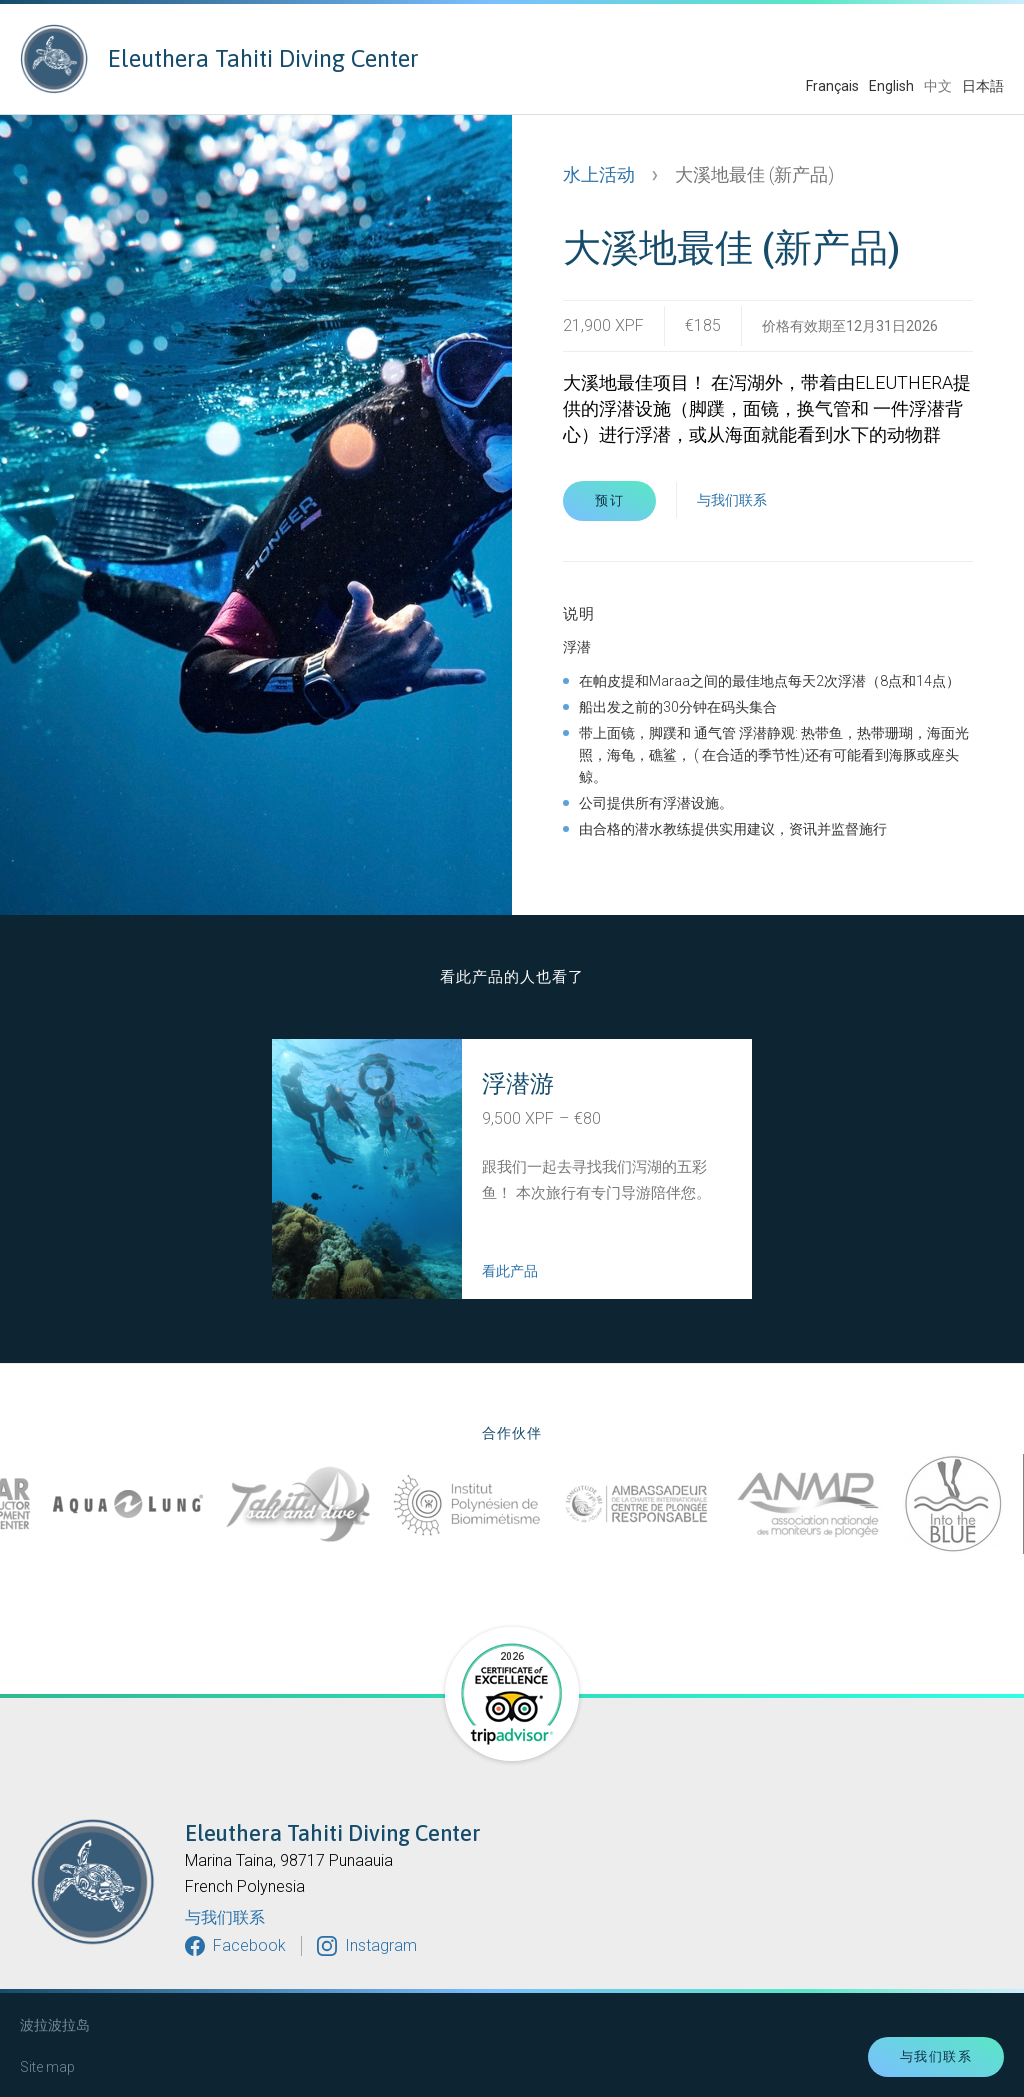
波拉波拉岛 (55, 2025)
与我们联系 (732, 500)
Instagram (381, 1945)
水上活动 (599, 174)
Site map (47, 2067)
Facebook (249, 1945)
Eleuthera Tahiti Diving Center (219, 59)
